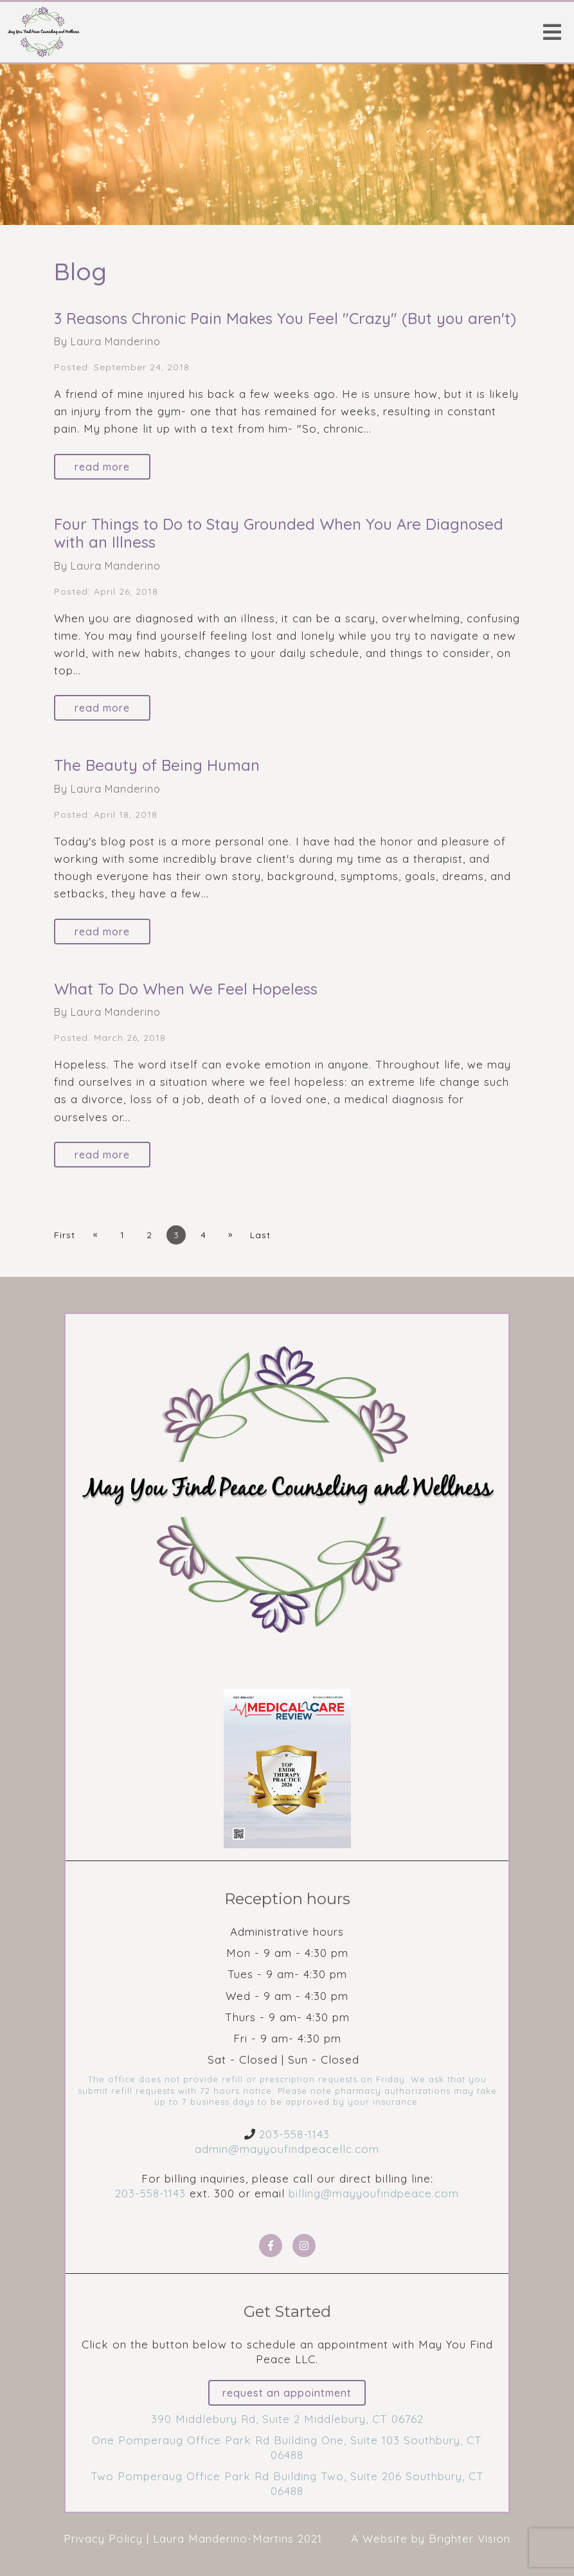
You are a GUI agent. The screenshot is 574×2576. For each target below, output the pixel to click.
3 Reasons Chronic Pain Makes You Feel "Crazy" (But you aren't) (285, 318)
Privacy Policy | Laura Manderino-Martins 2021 (193, 2538)
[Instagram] (304, 2245)
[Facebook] (270, 2245)
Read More (102, 466)
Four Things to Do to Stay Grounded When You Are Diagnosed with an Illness (278, 533)
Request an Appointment (287, 2392)
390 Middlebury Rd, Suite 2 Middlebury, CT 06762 (287, 2419)
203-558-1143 (294, 2134)
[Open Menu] (552, 32)
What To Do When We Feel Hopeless (186, 988)
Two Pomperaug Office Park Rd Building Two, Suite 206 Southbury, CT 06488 (287, 2483)
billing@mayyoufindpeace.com (374, 2193)
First (64, 1235)
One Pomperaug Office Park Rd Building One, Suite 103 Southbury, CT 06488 (287, 2447)
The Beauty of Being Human (157, 765)
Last (260, 1235)
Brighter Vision (469, 2538)
